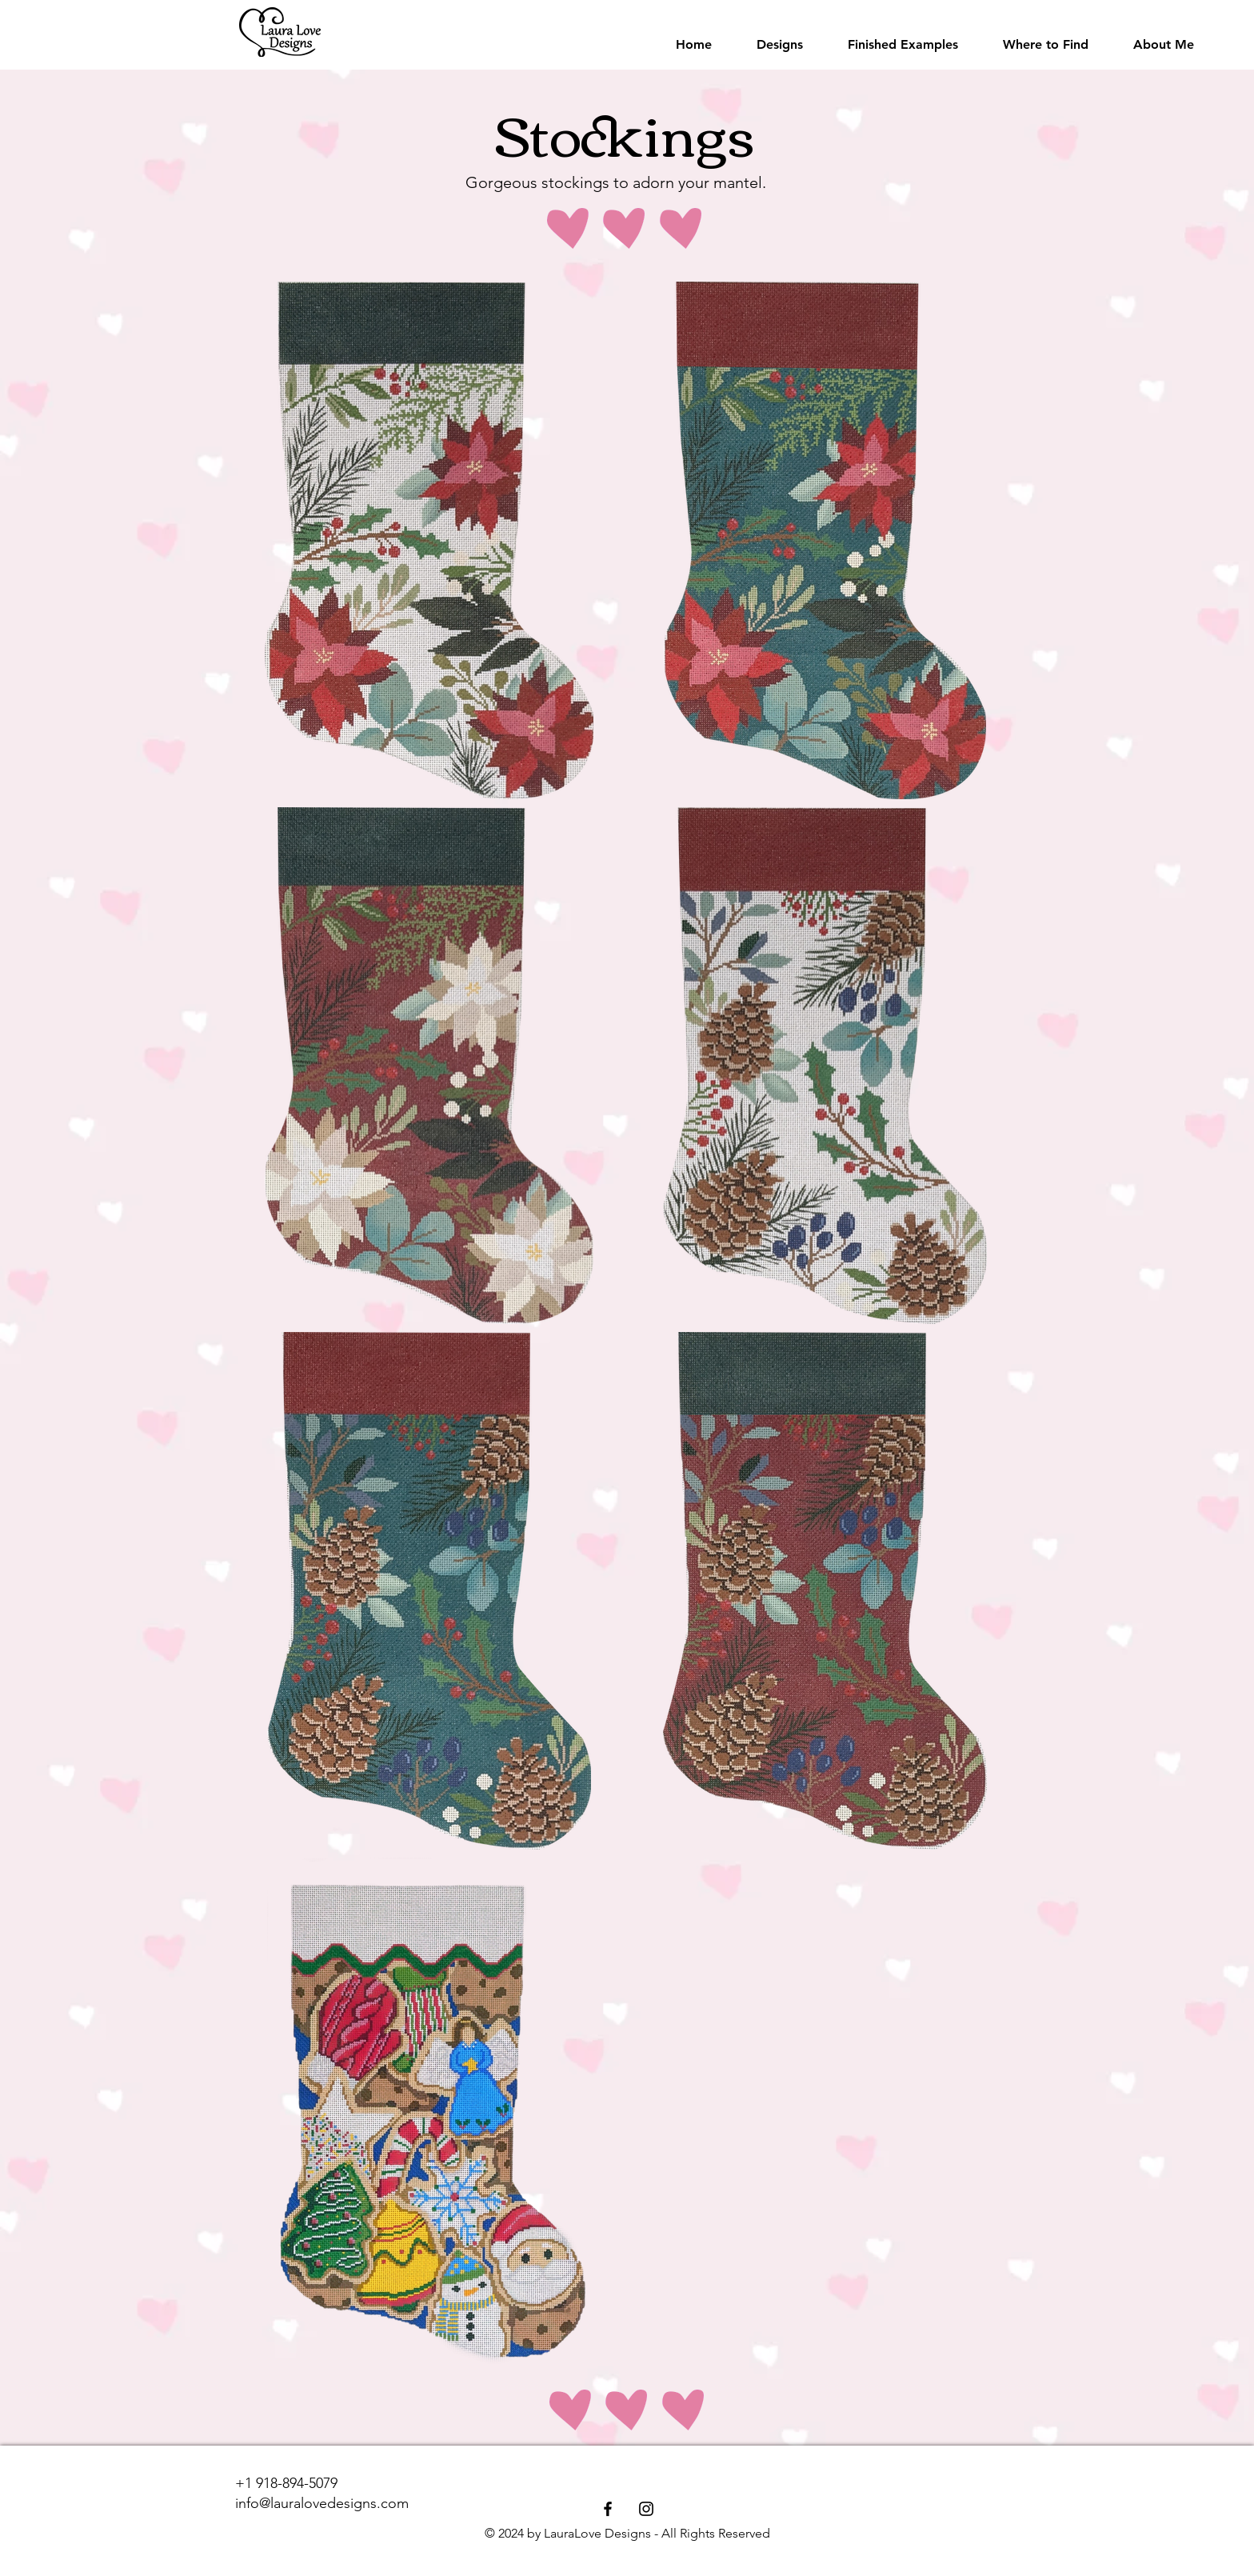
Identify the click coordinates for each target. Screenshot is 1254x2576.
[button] (779, 45)
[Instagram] (646, 2508)
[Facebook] (607, 2508)
